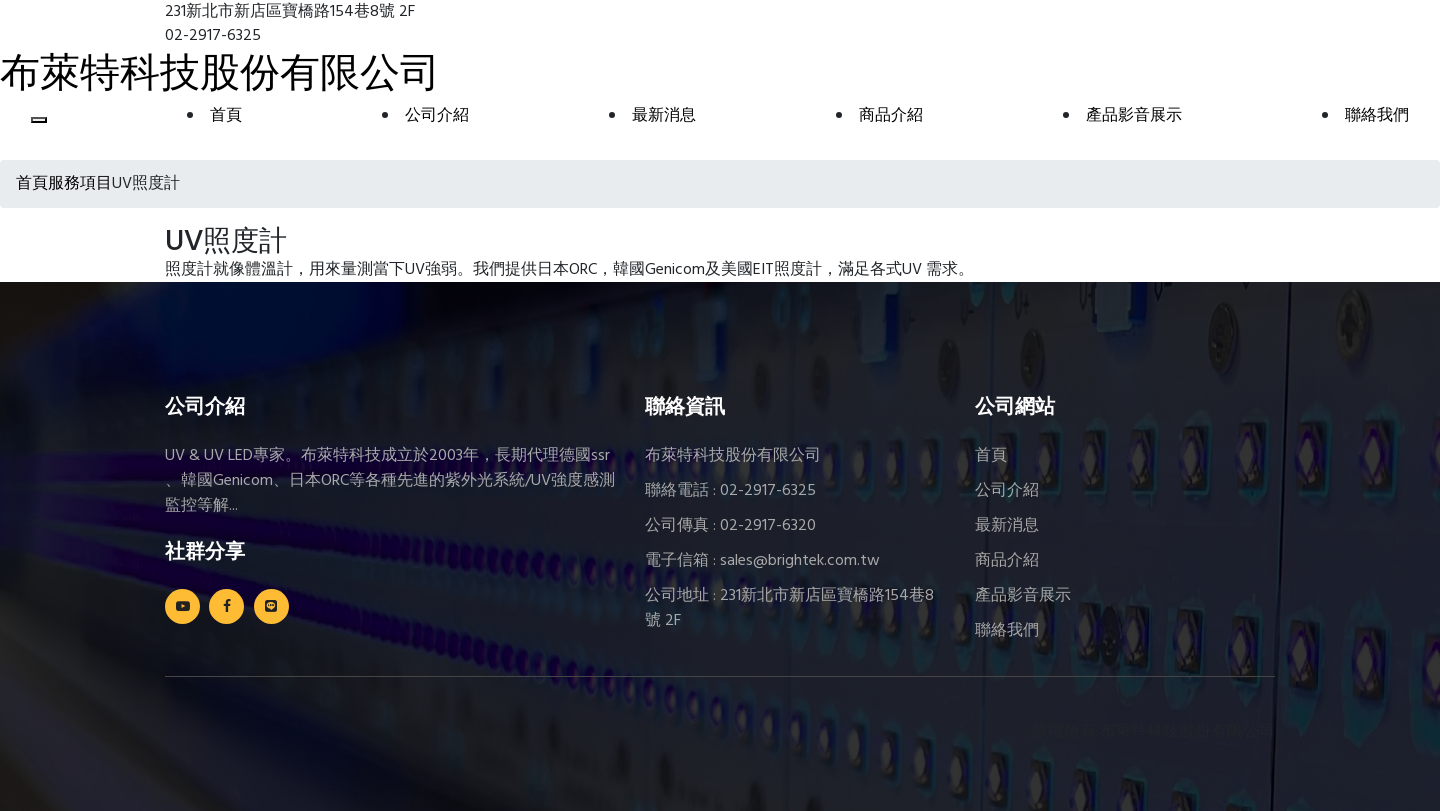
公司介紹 (437, 116)
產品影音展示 (1134, 116)
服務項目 (80, 184)
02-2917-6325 (768, 491)
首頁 (226, 116)
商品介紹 (891, 116)
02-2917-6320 (768, 526)
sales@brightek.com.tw (800, 561)
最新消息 (664, 116)
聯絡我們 (1377, 116)
